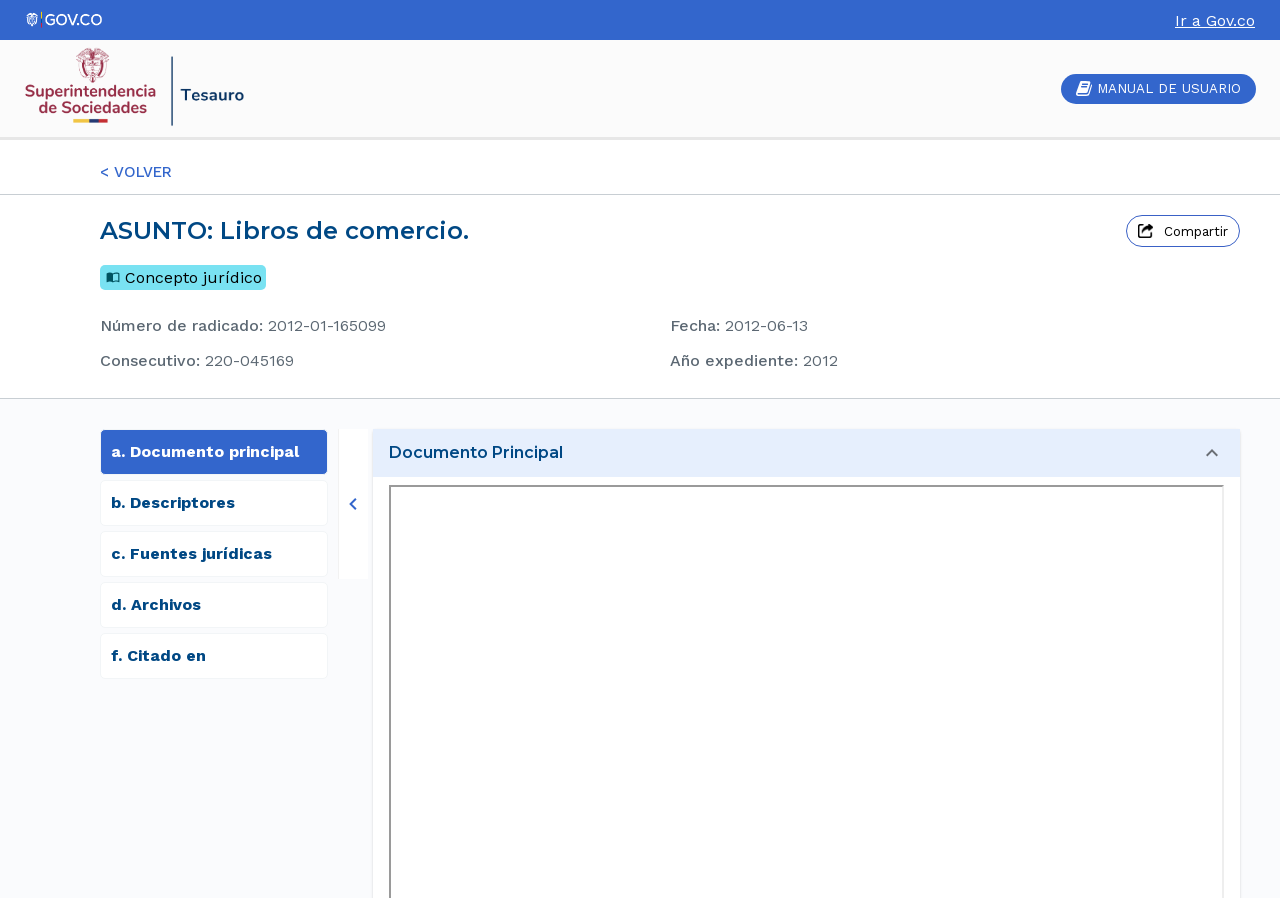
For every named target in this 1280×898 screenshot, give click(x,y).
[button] (806, 453)
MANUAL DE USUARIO (1158, 88)
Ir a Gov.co (1215, 20)
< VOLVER (136, 172)
